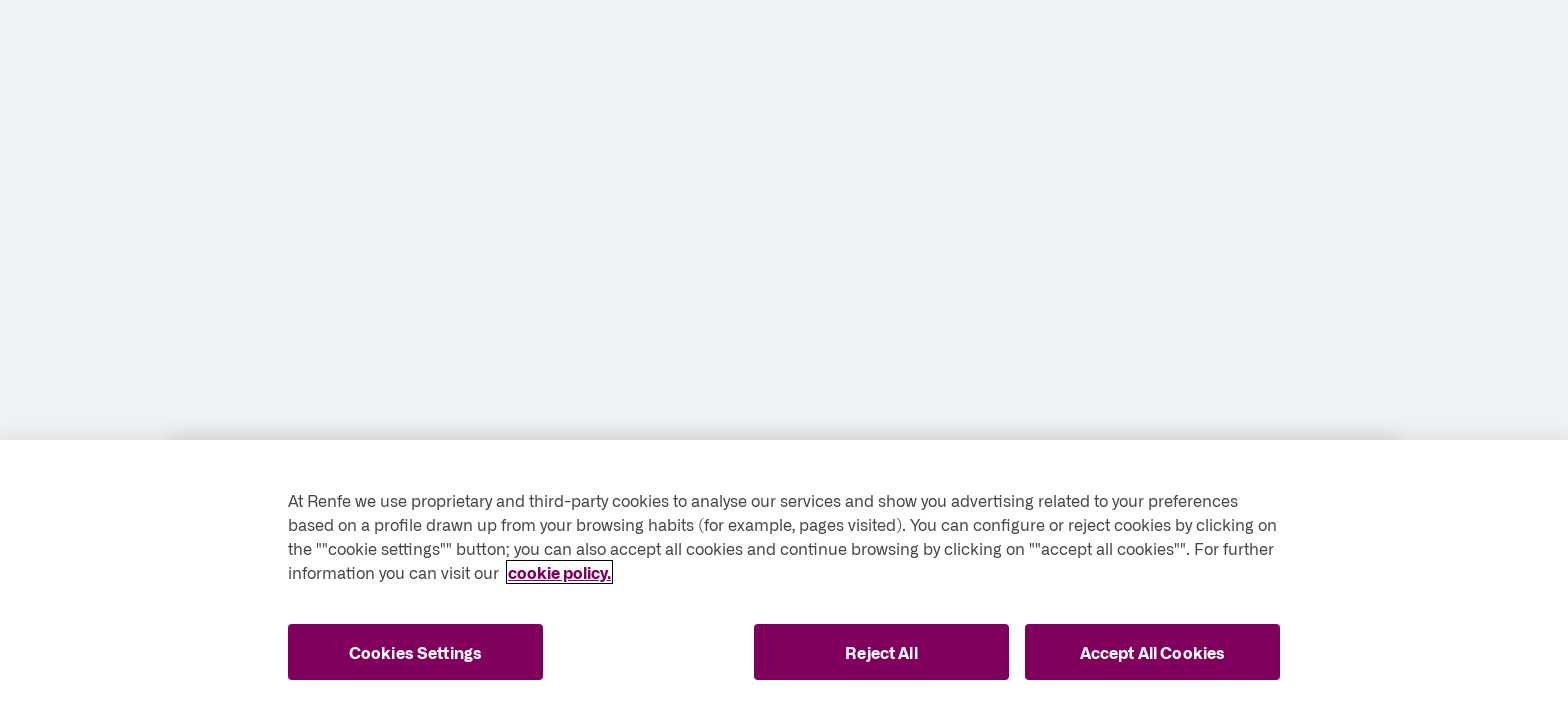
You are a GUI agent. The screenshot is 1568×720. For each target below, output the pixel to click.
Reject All (881, 652)
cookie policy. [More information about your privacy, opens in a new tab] (559, 572)
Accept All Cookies (1153, 652)
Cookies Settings (416, 652)
